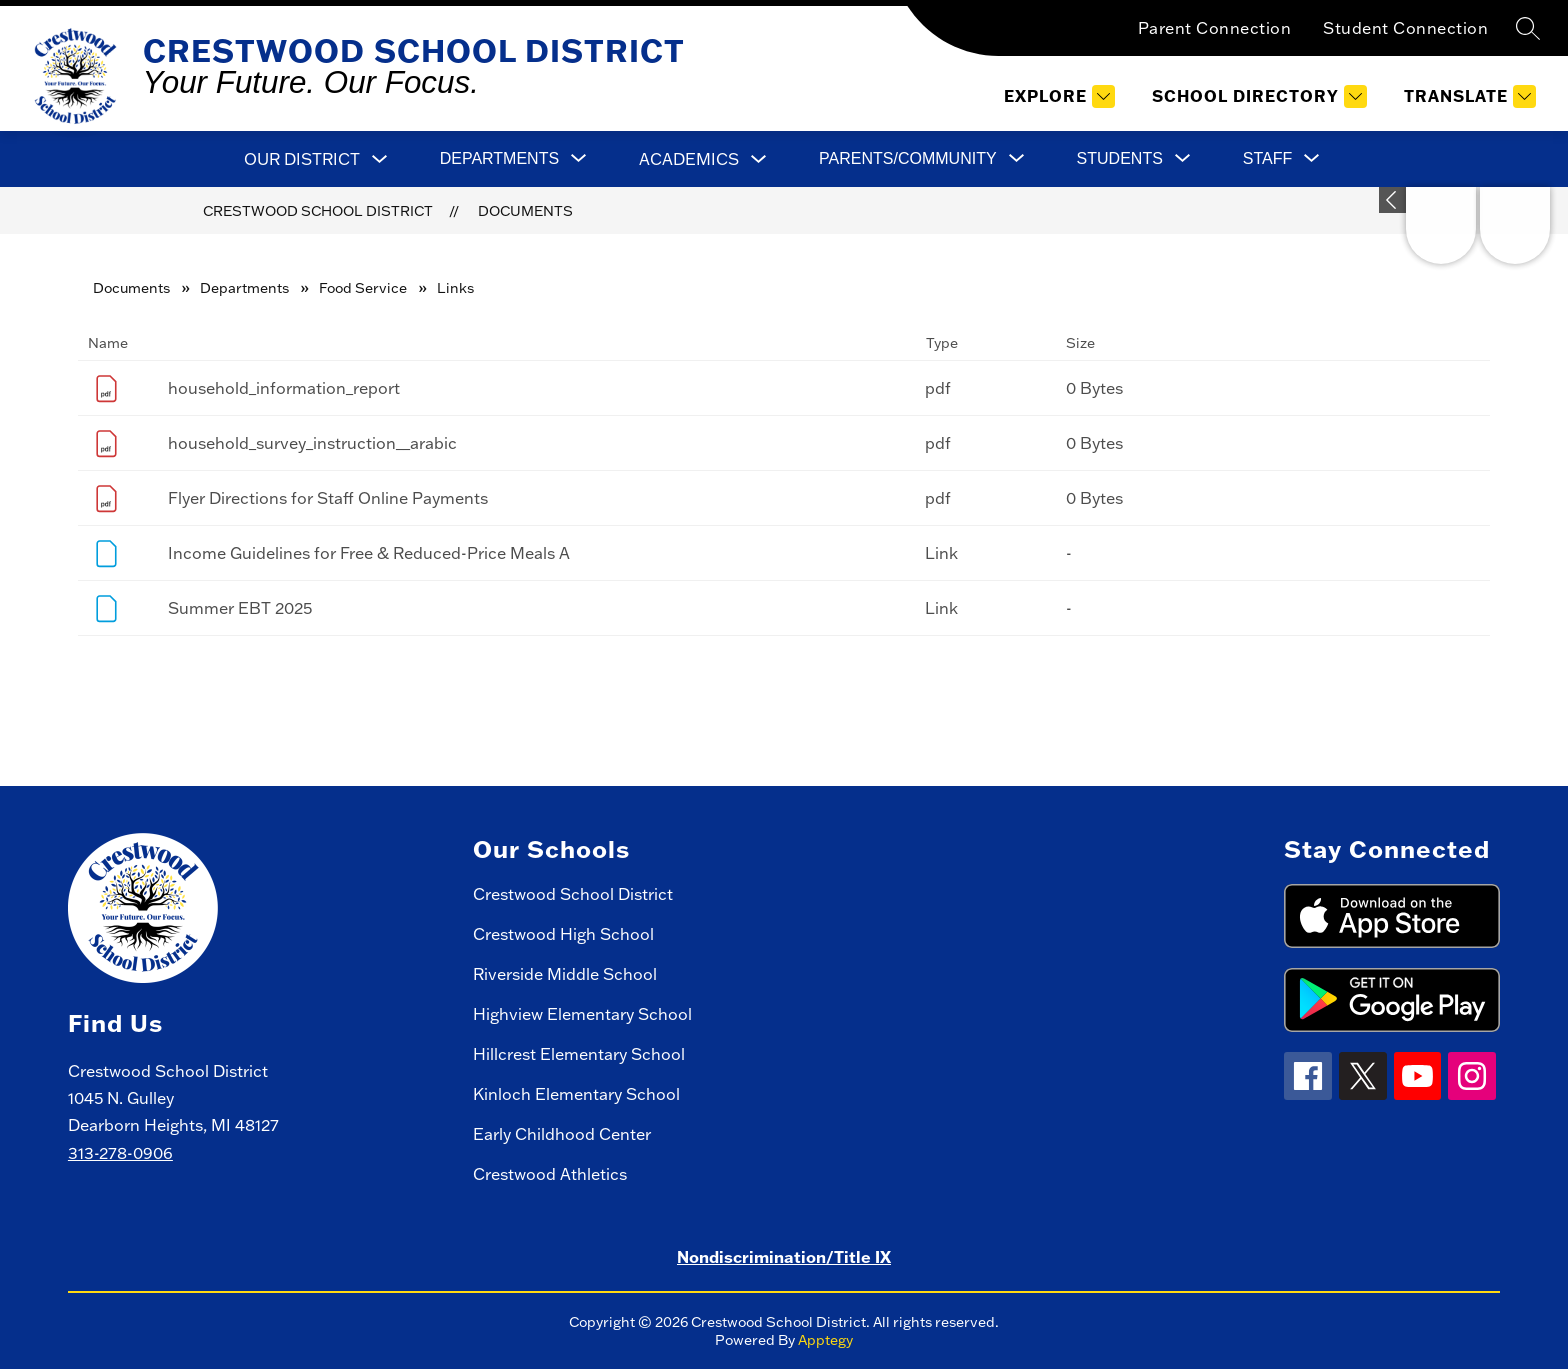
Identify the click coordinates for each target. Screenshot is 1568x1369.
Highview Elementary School (582, 1014)
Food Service (363, 288)
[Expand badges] (1392, 200)
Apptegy (825, 1340)
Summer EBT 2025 (240, 608)
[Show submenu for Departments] (499, 159)
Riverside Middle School (565, 974)
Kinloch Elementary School (576, 1094)
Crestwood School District (318, 211)
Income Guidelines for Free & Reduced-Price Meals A (369, 553)
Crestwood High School (563, 934)
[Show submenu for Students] (1120, 159)
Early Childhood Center (562, 1134)
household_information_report (284, 388)
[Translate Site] (1467, 96)
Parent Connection (1215, 28)
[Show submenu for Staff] (1267, 159)
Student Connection (1405, 28)
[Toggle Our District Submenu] (380, 159)
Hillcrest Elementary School (579, 1054)
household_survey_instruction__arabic (312, 443)
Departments (244, 288)
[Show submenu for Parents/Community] (907, 159)
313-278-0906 (120, 1153)
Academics (689, 159)
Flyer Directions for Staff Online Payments (328, 498)
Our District (302, 159)
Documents (525, 211)
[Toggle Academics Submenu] (759, 159)
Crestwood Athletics (550, 1174)
